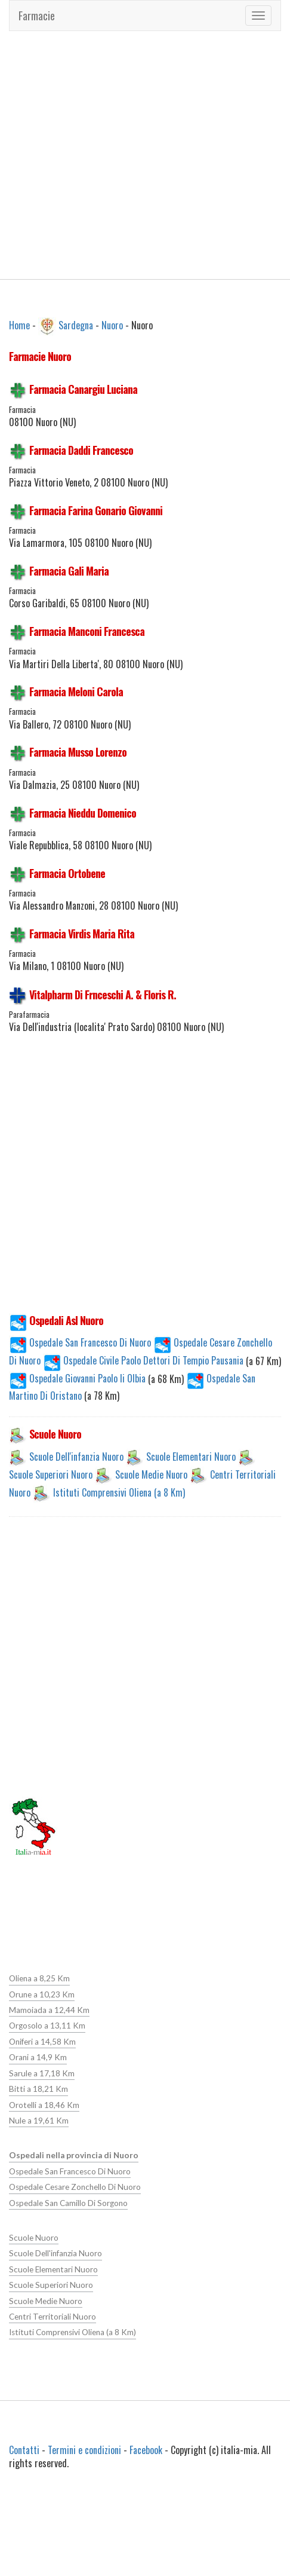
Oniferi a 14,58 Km (42, 2041)
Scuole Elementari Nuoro (191, 1456)
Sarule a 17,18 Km (41, 2073)
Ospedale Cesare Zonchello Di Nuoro (74, 2186)
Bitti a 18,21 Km (38, 2089)
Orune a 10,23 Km (41, 1994)
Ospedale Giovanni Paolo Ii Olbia (78, 1378)
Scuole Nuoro (33, 2237)
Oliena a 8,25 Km (39, 1978)
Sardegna (75, 324)
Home (19, 324)
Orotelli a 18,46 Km (44, 2104)
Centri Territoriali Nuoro (52, 2316)
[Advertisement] (112, 155)
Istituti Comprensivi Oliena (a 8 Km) (119, 1492)
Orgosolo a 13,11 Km (47, 2025)
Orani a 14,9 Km (38, 2057)
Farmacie (36, 15)
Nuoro (112, 324)
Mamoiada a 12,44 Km (49, 2010)
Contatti (24, 2449)
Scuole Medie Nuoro (151, 1474)
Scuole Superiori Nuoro (50, 1474)
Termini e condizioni (84, 2449)
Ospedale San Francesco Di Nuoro (80, 1342)
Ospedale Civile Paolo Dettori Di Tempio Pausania (144, 1360)
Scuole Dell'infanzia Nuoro (76, 1456)
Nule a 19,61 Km (38, 2120)
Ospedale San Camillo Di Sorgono (68, 2202)
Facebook (145, 2449)
